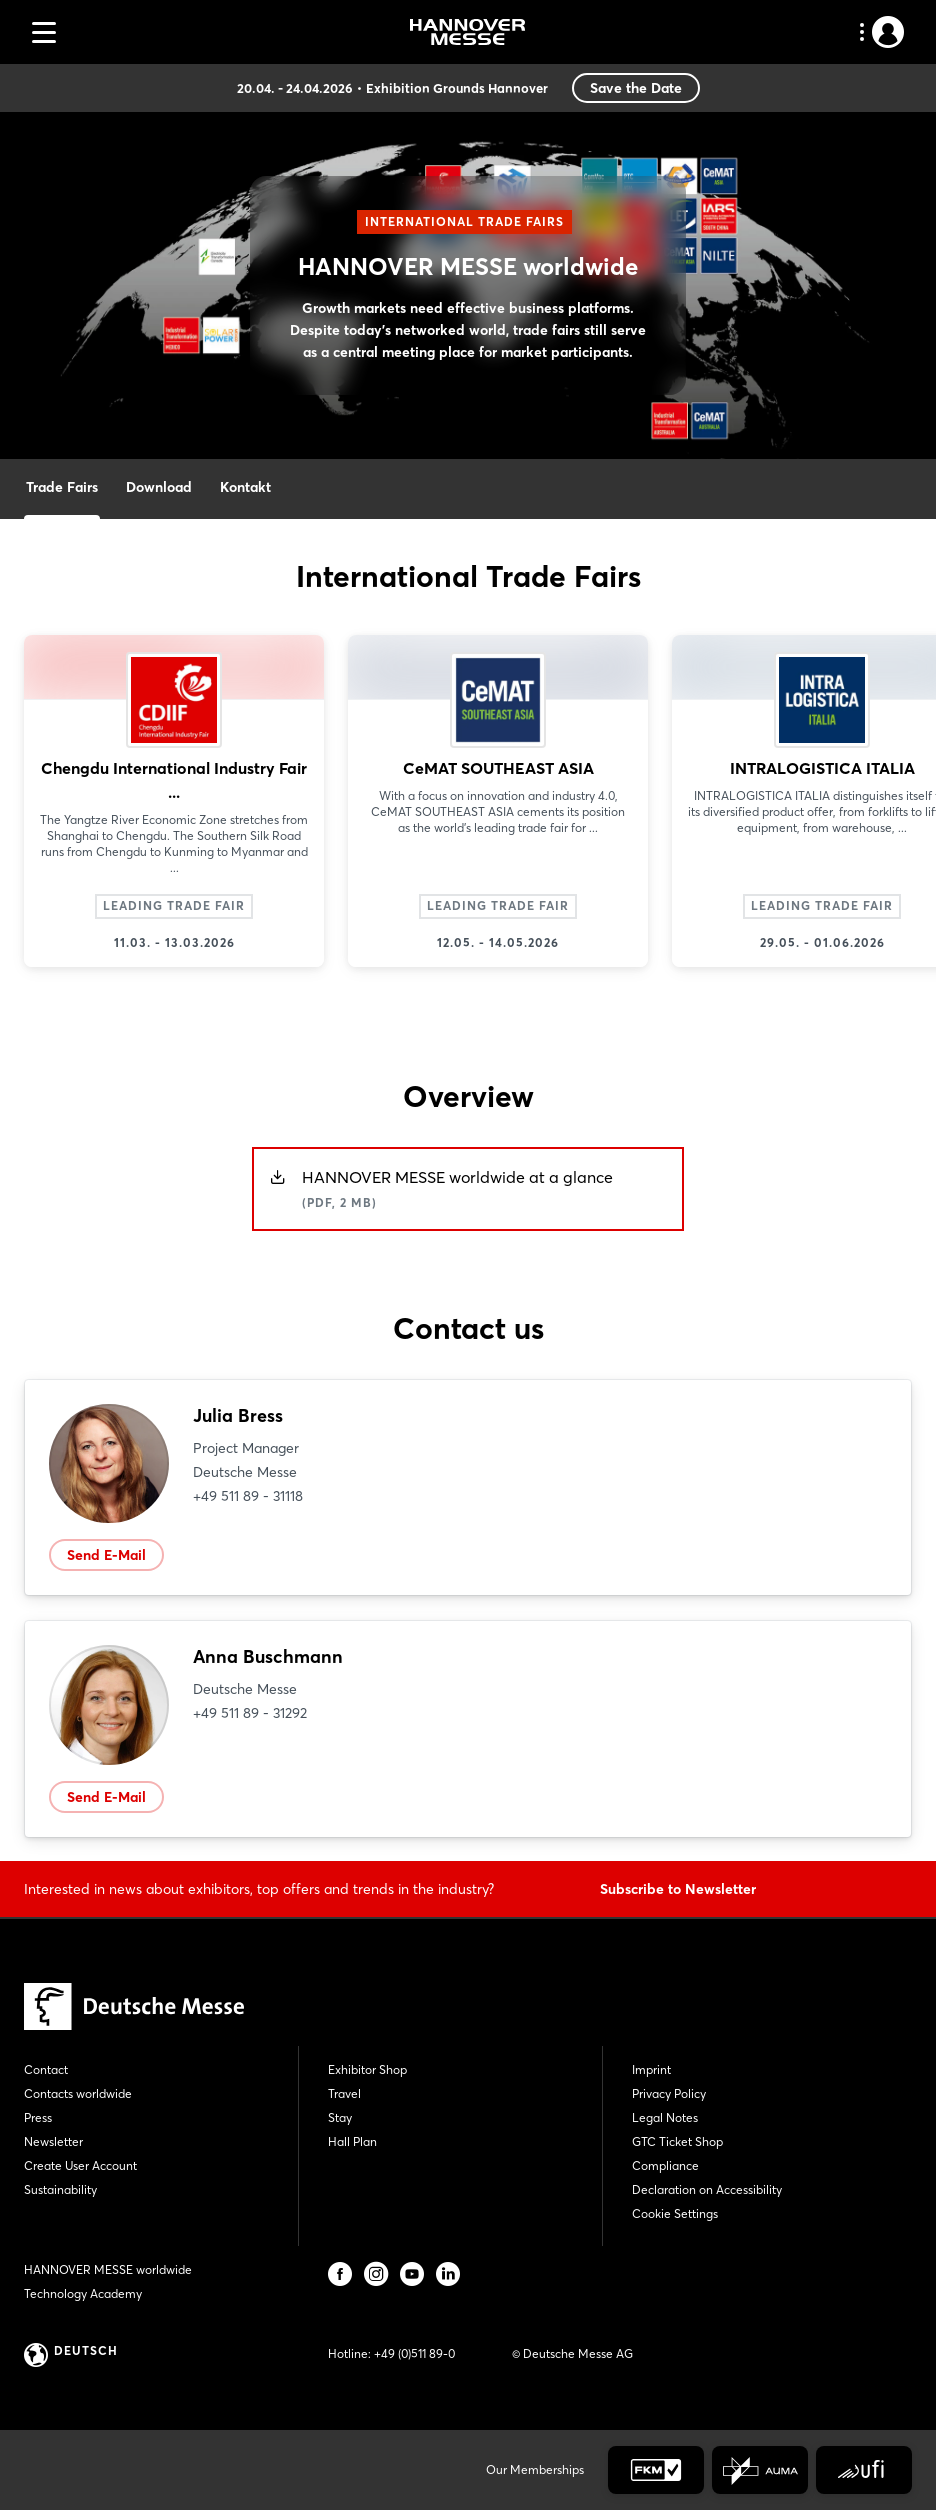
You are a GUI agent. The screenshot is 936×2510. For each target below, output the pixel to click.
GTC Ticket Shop (677, 2141)
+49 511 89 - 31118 (248, 1496)
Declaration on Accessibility (707, 2189)
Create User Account (80, 2165)
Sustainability (60, 2189)
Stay (340, 2117)
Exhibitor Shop (367, 2069)
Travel (344, 2093)
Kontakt (245, 487)
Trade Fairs (62, 487)
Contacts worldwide (78, 2093)
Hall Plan (352, 2141)
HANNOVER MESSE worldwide (108, 2269)
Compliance (665, 2165)
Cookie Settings (675, 2213)
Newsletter (53, 2141)
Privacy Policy (669, 2093)
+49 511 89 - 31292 (250, 1713)
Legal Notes (665, 2117)
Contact (46, 2069)
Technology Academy (83, 2293)
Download (159, 487)
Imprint (651, 2069)
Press (38, 2117)
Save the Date (636, 88)
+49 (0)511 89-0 (414, 2353)
